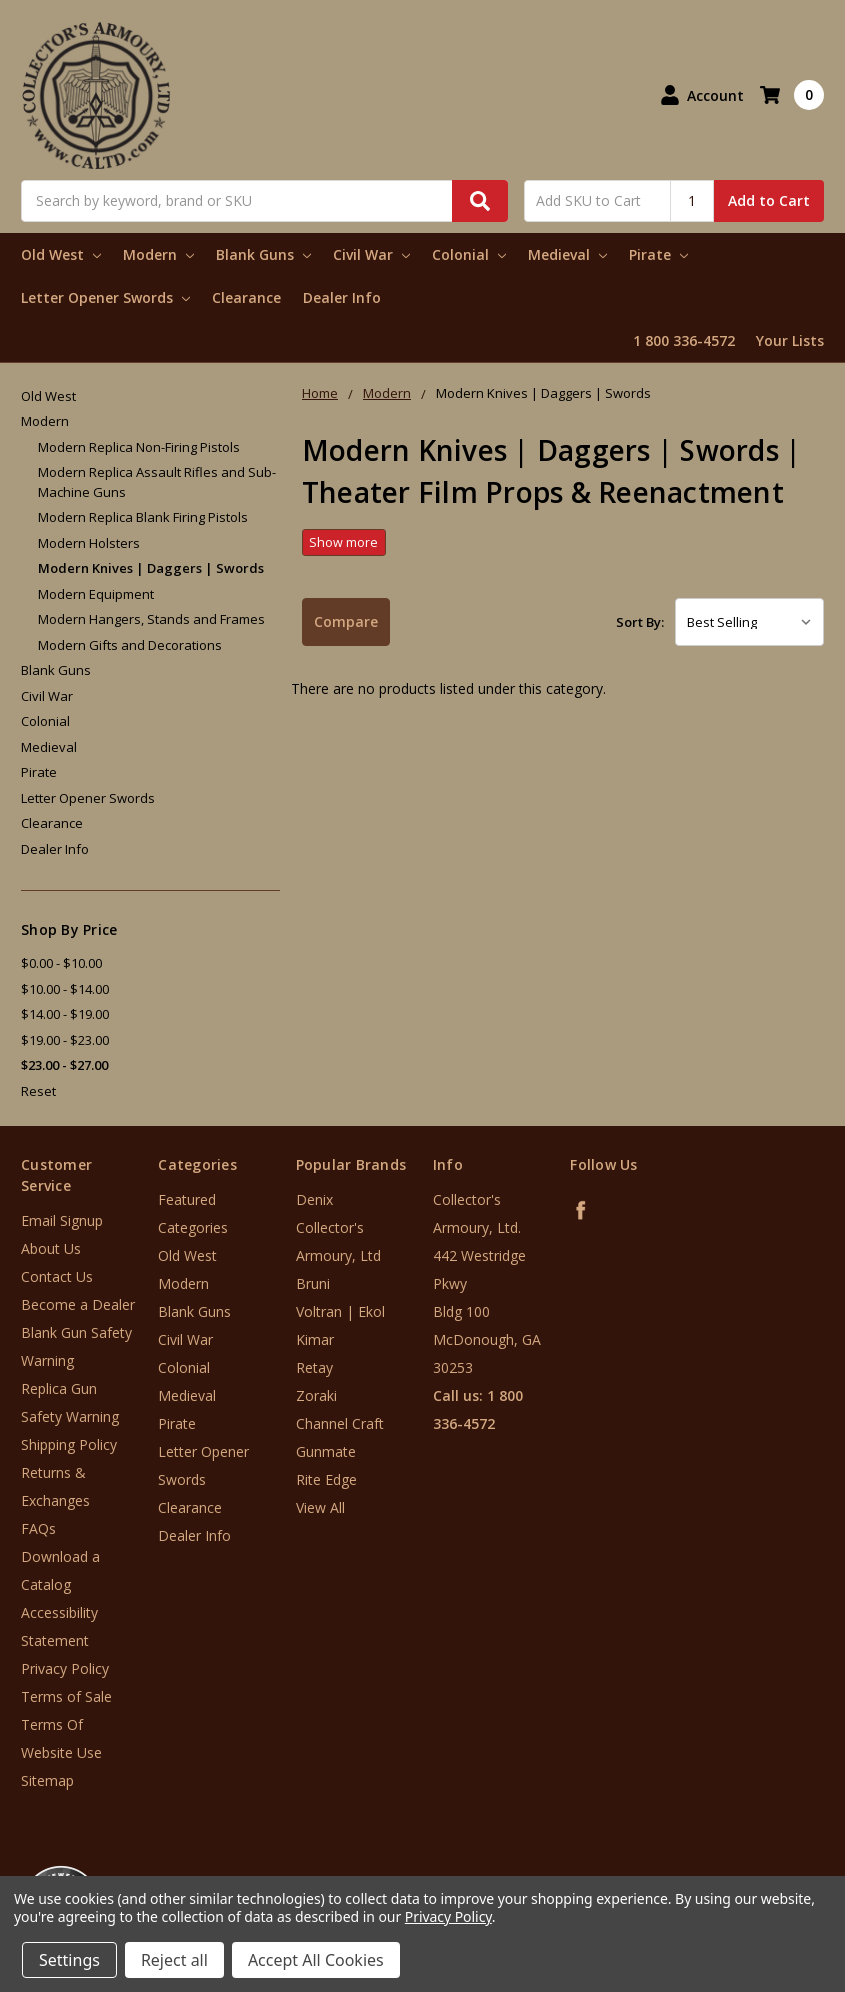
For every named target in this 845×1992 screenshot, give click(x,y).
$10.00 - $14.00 (65, 989)
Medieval (567, 254)
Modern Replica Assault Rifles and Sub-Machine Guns (157, 482)
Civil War (371, 254)
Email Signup (62, 1220)
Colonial (469, 254)
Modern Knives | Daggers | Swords (151, 568)
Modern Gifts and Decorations (130, 645)
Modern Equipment (96, 594)
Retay (314, 1367)
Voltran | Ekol (340, 1311)
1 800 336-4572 (684, 340)
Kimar (315, 1339)
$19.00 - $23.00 (65, 1040)
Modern (158, 254)
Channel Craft (340, 1423)
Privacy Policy (65, 1668)
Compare (346, 621)
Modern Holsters (89, 543)
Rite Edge (326, 1479)
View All (320, 1507)
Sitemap (47, 1780)
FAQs (38, 1528)
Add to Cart (769, 200)
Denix (314, 1199)
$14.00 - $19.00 (65, 1014)
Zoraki (316, 1395)
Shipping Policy (69, 1444)
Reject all (174, 1960)
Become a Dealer (78, 1304)
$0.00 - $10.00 (61, 963)
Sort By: (640, 622)
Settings (69, 1960)
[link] (762, 1871)
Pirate (658, 254)
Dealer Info (342, 297)
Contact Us (57, 1276)
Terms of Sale (66, 1696)
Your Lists (790, 340)
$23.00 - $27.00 (64, 1065)
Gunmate (326, 1451)
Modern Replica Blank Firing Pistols (143, 517)
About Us (51, 1248)
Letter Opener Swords (105, 297)
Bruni (313, 1283)
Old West (61, 254)
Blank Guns (263, 254)
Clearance (246, 297)
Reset (38, 1091)
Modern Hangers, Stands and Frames (151, 619)
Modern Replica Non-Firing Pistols (139, 447)
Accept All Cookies (316, 1960)
